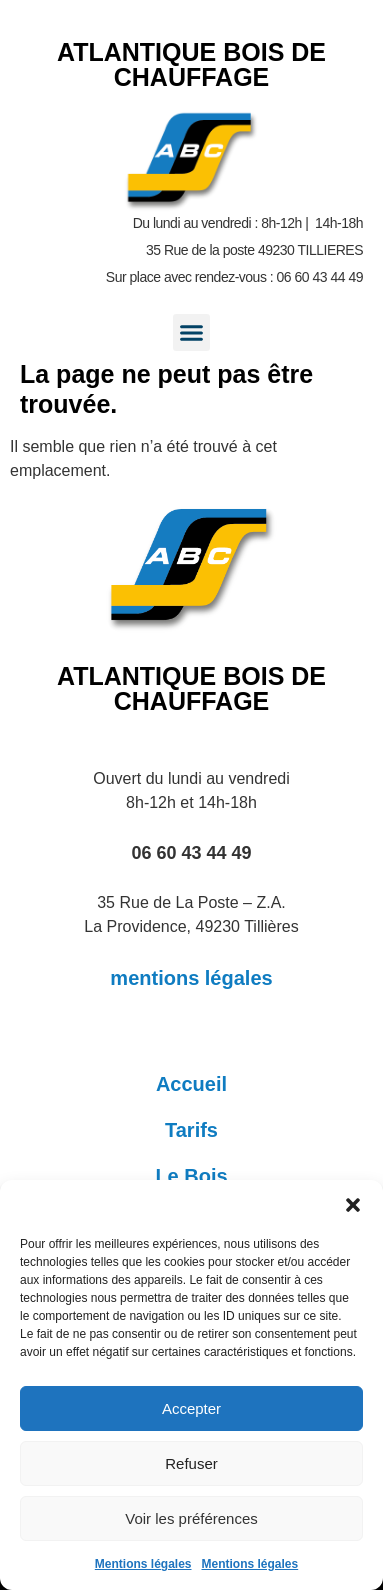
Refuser (191, 1463)
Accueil (191, 1084)
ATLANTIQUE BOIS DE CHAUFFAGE (191, 64)
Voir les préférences (191, 1518)
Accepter (191, 1408)
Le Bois (191, 1176)
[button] (353, 1205)
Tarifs (191, 1130)
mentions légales (191, 978)
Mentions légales (143, 1564)
